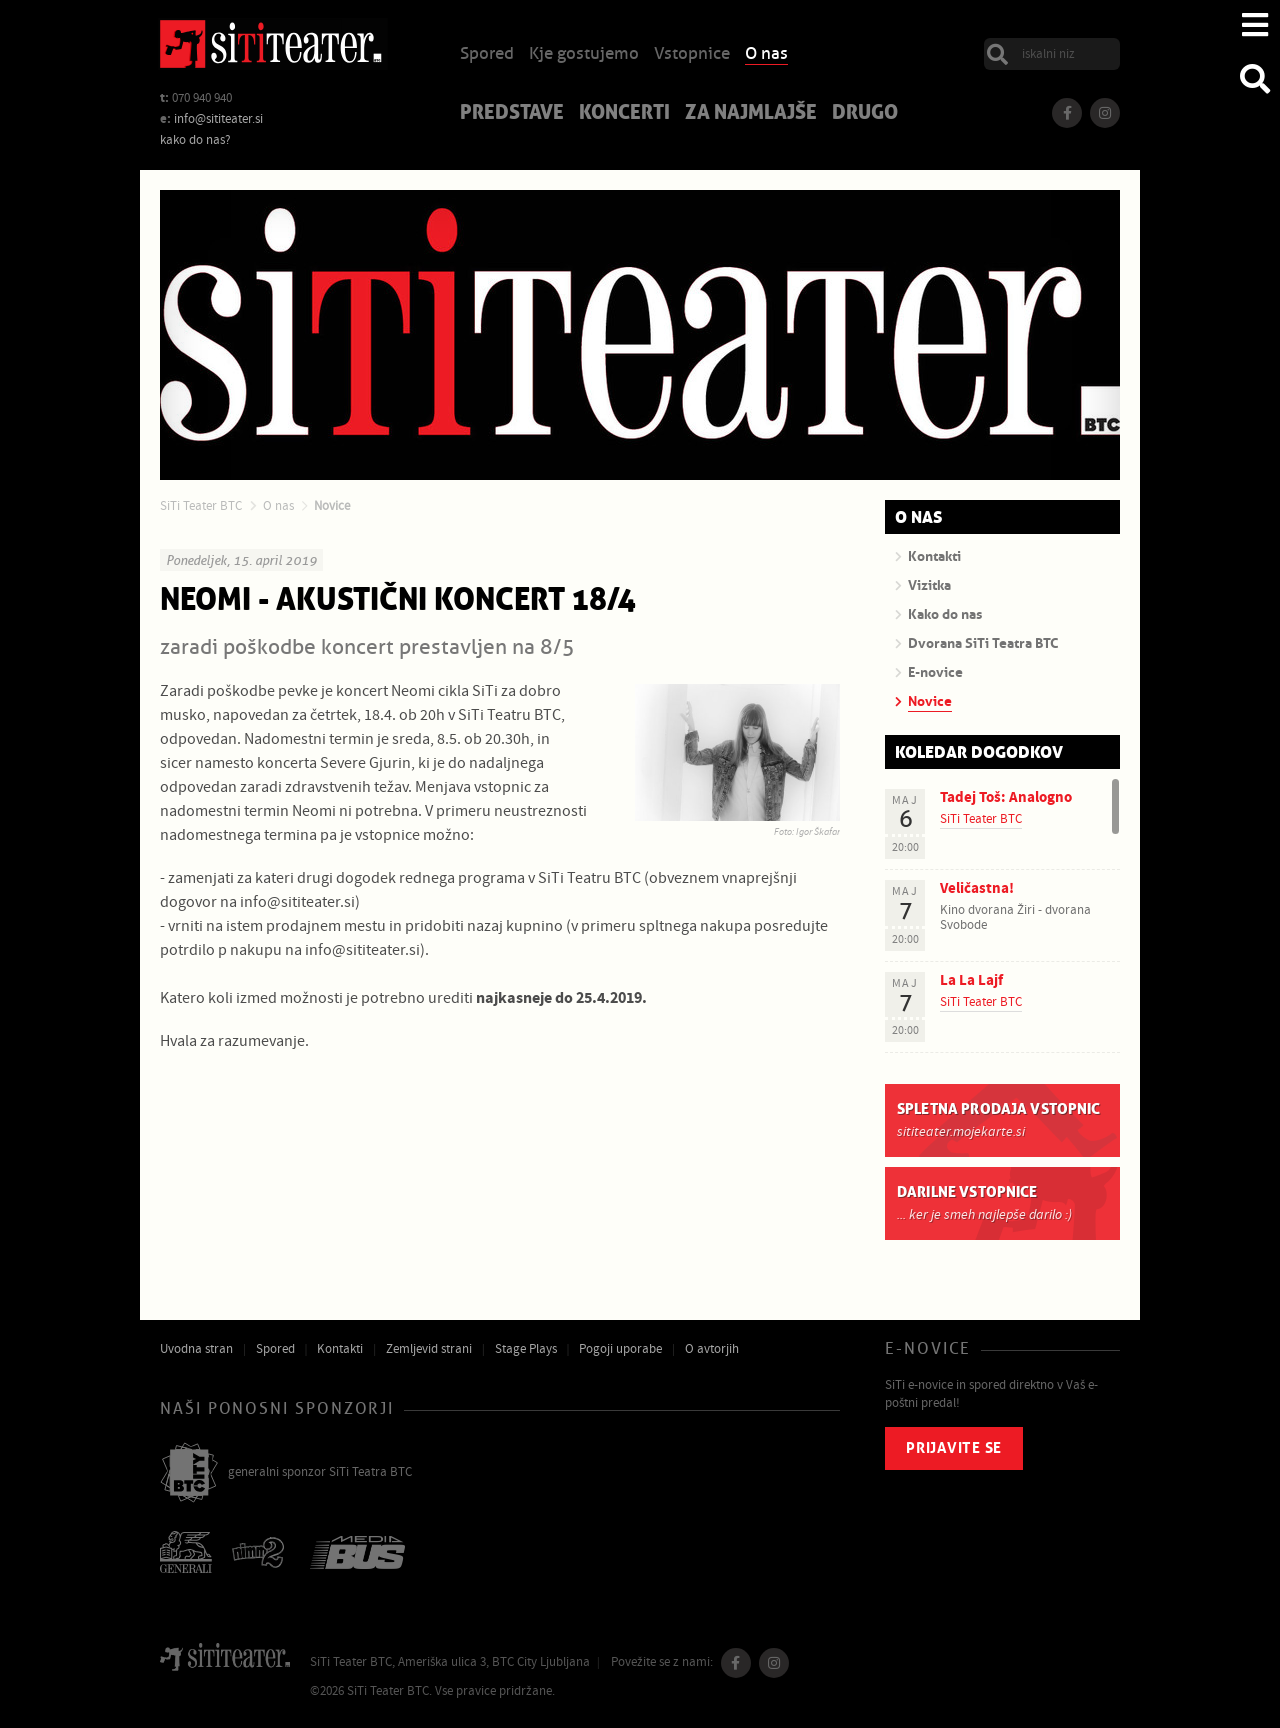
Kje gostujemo (584, 54)
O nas (766, 54)
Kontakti (340, 1349)
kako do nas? (195, 140)
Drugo (865, 114)
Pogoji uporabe (620, 1349)
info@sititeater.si (218, 119)
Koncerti (624, 114)
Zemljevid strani (429, 1349)
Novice (332, 506)
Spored (487, 54)
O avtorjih (712, 1349)
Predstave (512, 114)
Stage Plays (526, 1349)
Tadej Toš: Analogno (1006, 797)
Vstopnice (692, 54)
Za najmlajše (751, 114)
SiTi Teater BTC (201, 506)
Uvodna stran (196, 1349)
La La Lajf (971, 980)
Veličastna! (977, 888)
